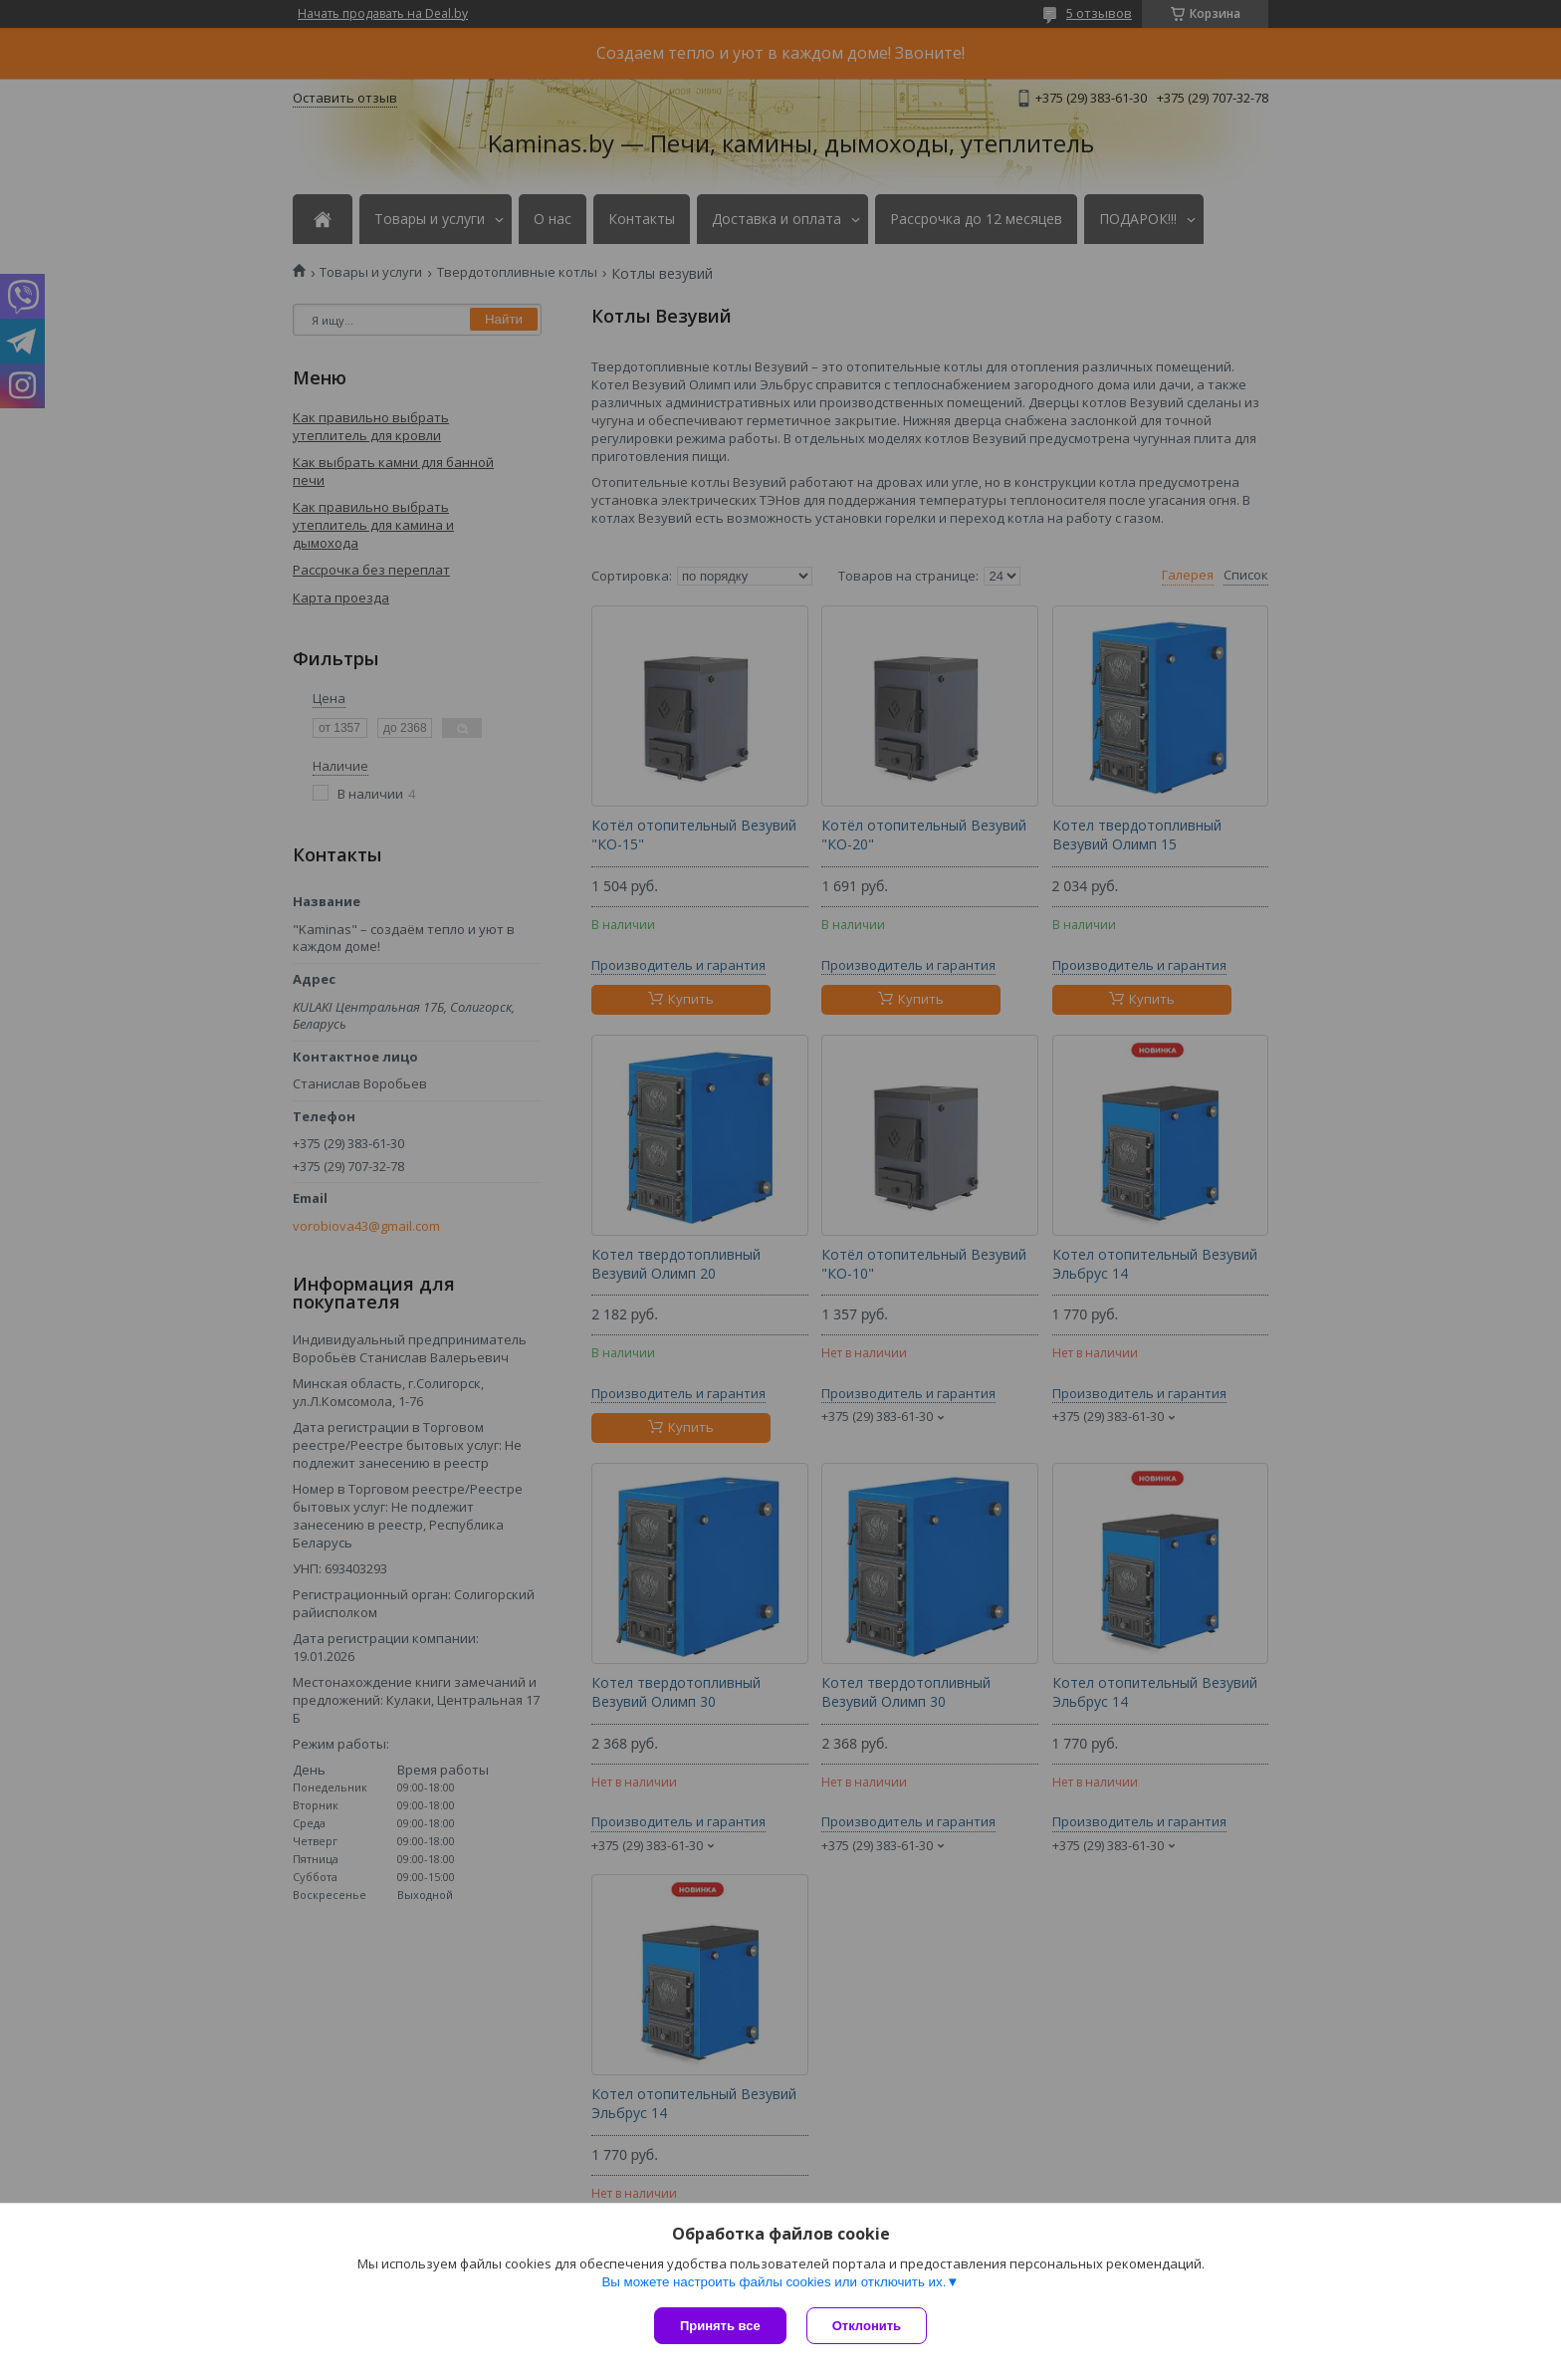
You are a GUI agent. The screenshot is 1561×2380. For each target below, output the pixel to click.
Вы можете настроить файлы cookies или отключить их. (773, 2281)
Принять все (720, 2325)
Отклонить (866, 2325)
